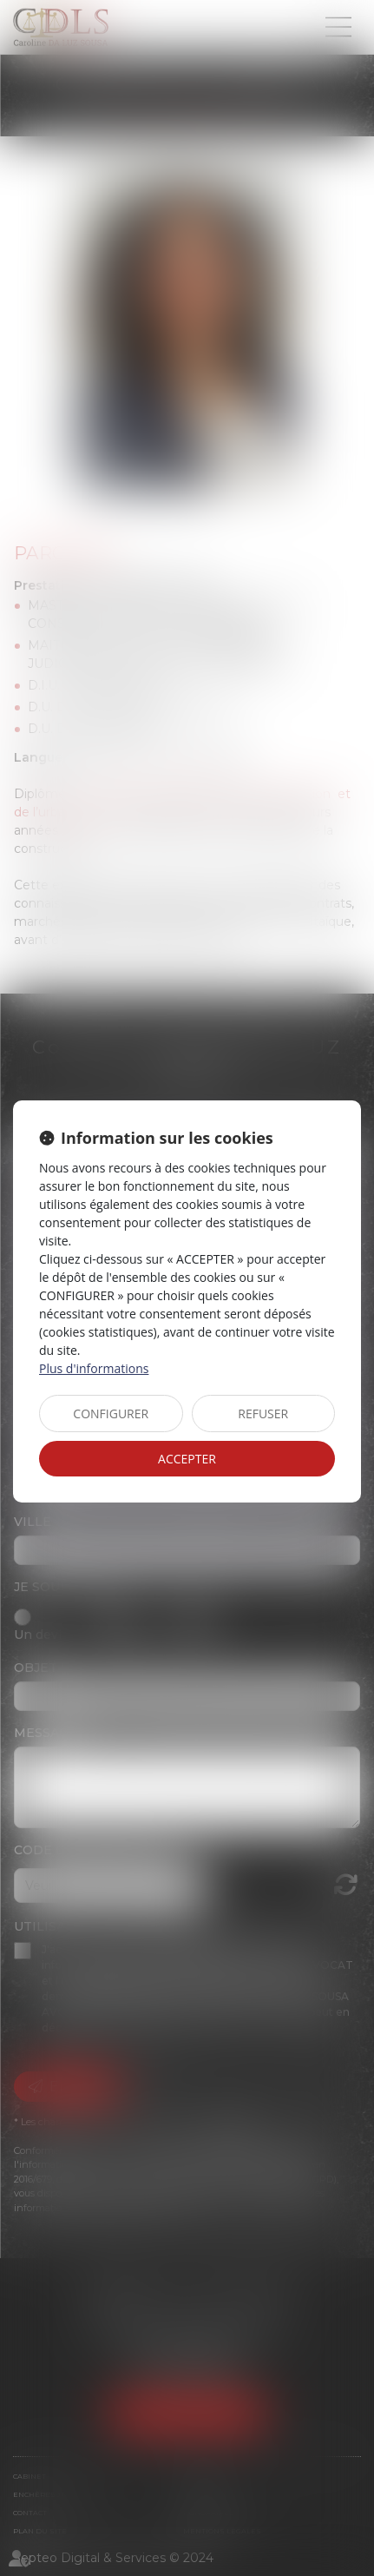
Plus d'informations (93, 1368)
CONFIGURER (110, 1413)
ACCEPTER (187, 1458)
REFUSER (263, 1413)
